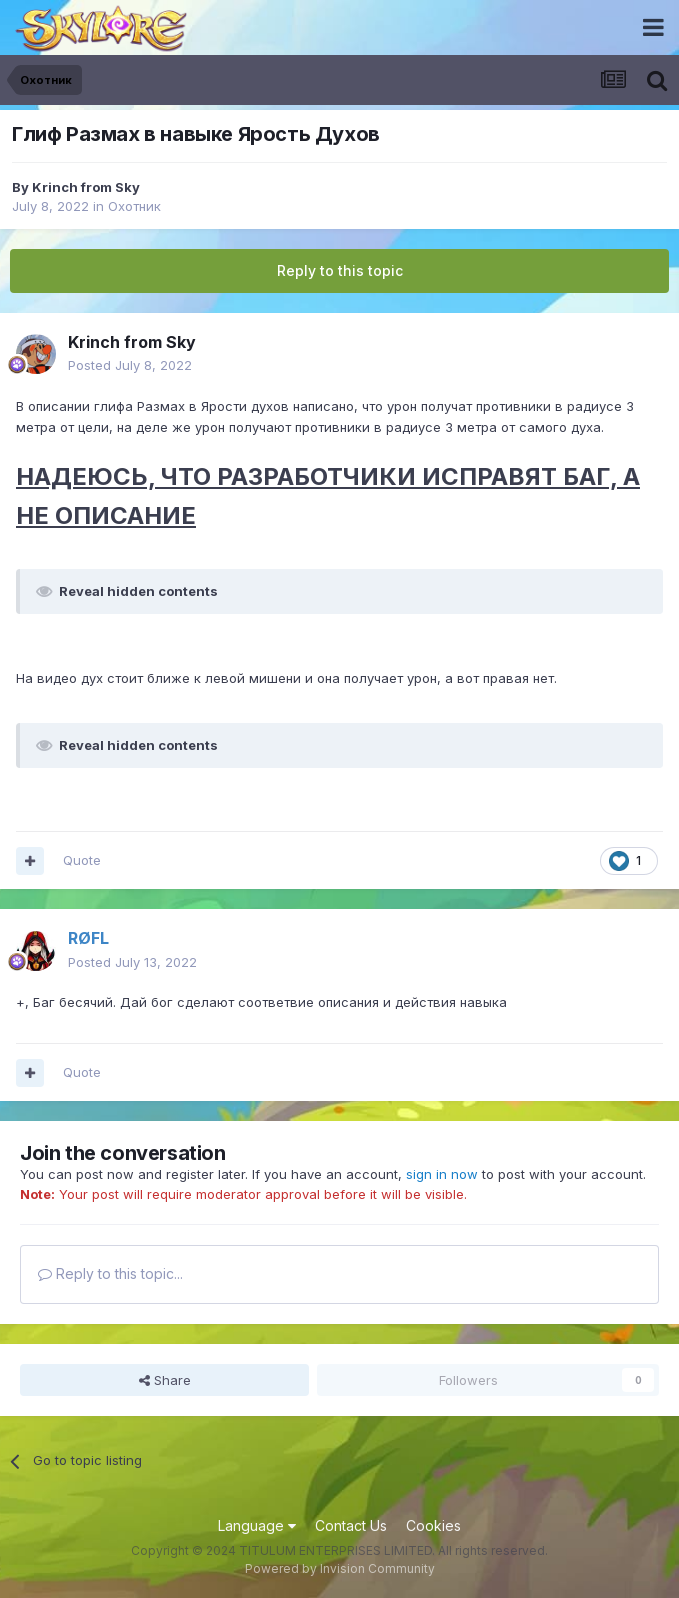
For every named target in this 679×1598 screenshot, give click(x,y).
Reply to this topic (340, 270)
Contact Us (351, 1525)
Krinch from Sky (86, 187)
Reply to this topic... (110, 1273)
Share (165, 1380)
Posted (130, 365)
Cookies (433, 1525)
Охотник (134, 206)
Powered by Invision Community (340, 1568)
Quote (82, 860)
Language (257, 1525)
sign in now (442, 1174)
